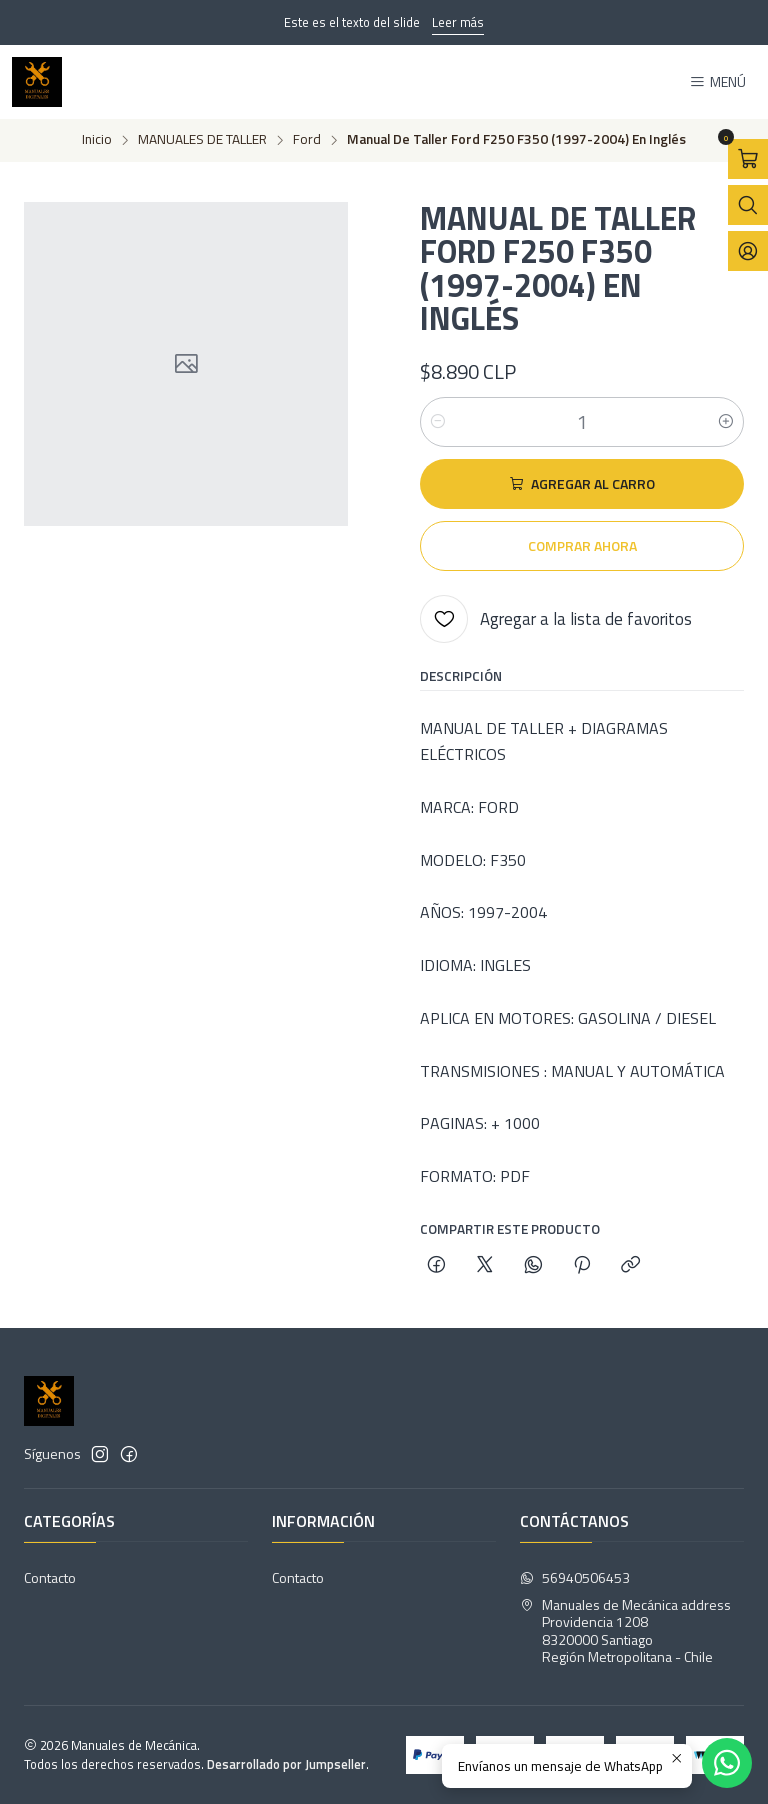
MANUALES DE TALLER (202, 140)
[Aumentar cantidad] (726, 422)
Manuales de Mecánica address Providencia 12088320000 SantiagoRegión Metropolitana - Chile (625, 1631)
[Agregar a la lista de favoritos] (556, 619)
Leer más (458, 22)
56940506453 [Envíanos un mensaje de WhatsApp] (575, 1577)
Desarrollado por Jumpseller (286, 1764)
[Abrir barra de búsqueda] (748, 205)
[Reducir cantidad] (438, 422)
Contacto (50, 1577)
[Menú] (717, 82)
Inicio (97, 140)
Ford (307, 140)
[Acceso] (748, 251)
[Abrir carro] (748, 159)
